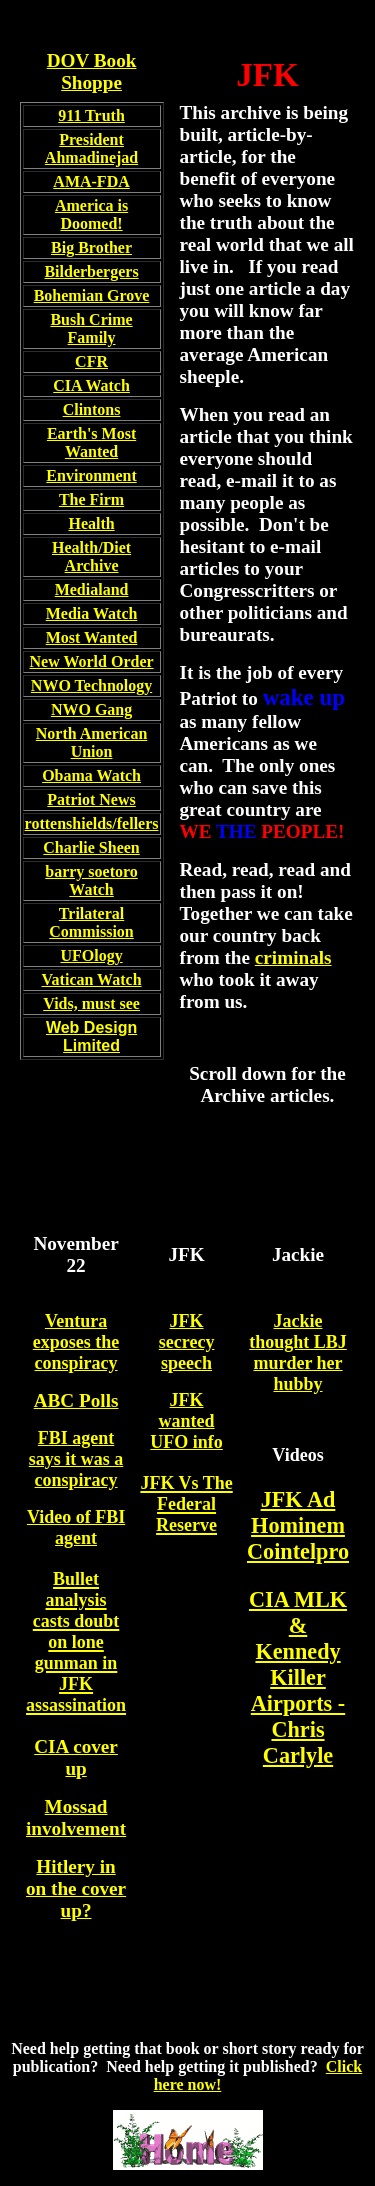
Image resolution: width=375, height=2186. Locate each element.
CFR (91, 361)
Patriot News (91, 799)
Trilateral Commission (91, 922)
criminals (293, 957)
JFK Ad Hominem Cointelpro (298, 1525)
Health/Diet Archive (91, 556)
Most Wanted (92, 637)
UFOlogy (91, 955)
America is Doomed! (91, 214)
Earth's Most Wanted (91, 442)
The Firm (91, 499)
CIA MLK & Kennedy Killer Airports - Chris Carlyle (298, 1677)
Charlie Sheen (91, 847)
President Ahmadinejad (91, 148)
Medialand (92, 589)
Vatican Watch (92, 979)
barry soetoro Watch (91, 880)
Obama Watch (91, 775)
